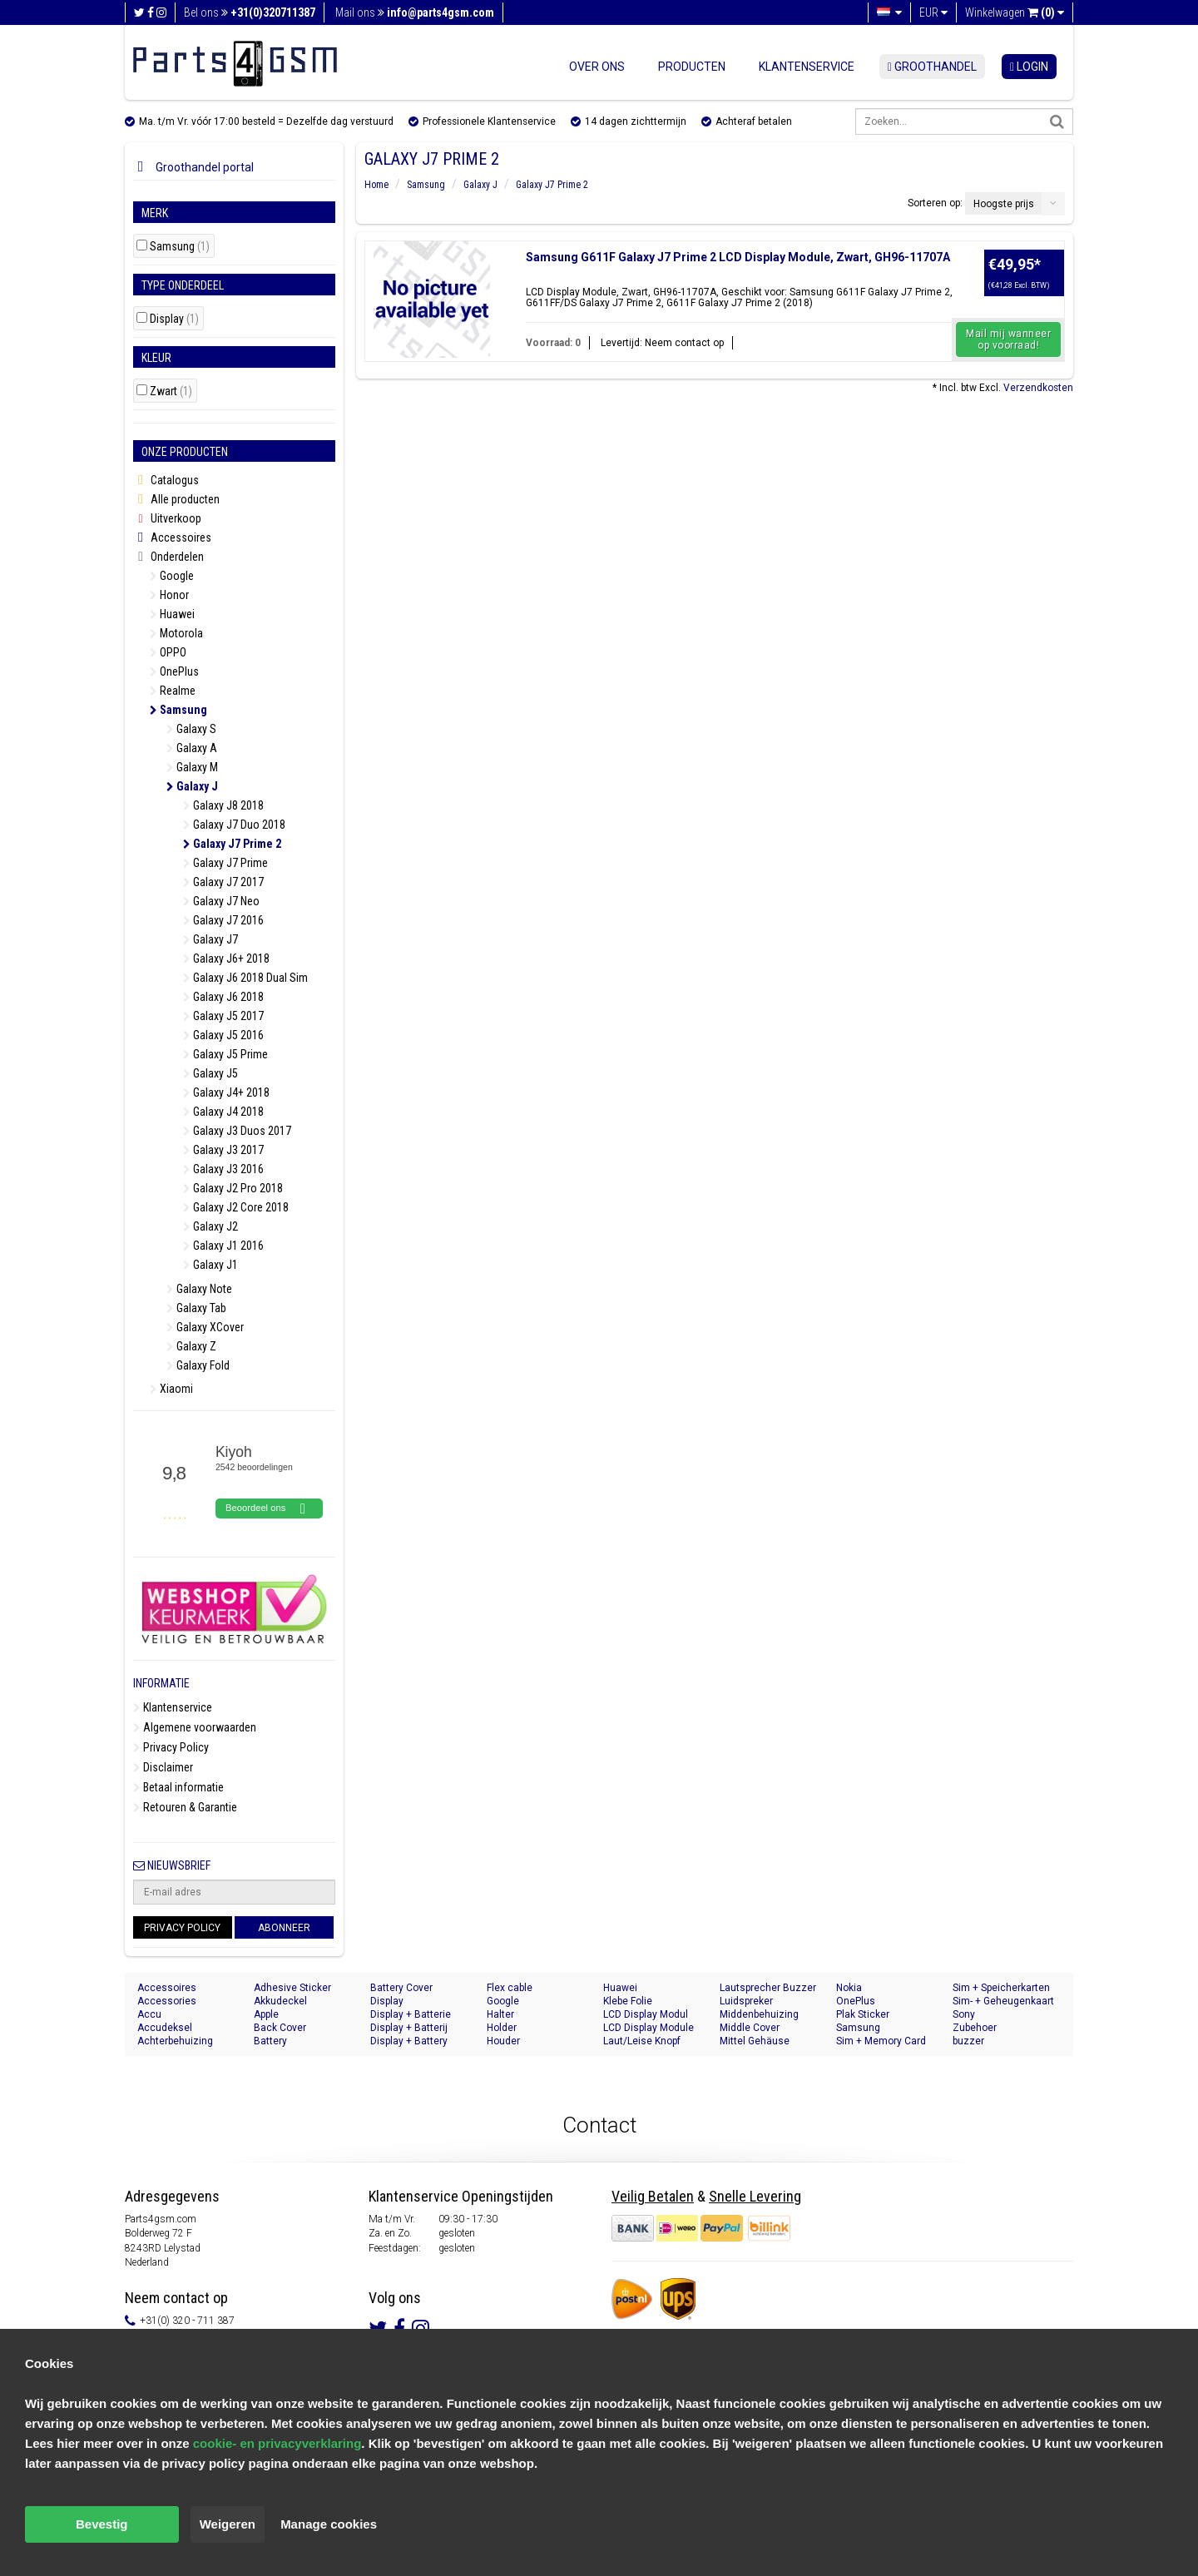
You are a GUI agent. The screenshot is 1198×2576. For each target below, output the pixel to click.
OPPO (168, 652)
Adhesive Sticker (292, 1988)
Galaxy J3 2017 (223, 1150)
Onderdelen (168, 556)
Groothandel (932, 66)
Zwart (171, 391)
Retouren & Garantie (185, 1807)
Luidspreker (746, 2001)
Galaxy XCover (205, 1327)
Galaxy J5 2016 (223, 1035)
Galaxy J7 (210, 939)
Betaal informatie (178, 1787)
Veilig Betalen (652, 2196)
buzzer (968, 2041)
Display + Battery (409, 2041)
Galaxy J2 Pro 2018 (233, 1188)
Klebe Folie (627, 2001)
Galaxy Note (199, 1288)
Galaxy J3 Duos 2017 (237, 1130)
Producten (691, 66)
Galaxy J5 (210, 1073)
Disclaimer (163, 1767)
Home (376, 185)
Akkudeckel (280, 2001)
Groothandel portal (193, 167)
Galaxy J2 (210, 1226)
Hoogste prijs (1003, 204)
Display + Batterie (410, 2014)
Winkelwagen (1014, 12)
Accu (149, 2014)
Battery (270, 2041)
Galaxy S (191, 729)
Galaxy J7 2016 (223, 920)
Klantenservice (806, 66)
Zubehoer (975, 2028)
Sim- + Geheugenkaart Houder (1003, 2001)
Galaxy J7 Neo (221, 901)
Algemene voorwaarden (194, 1727)
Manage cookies (328, 2524)
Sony (964, 2014)
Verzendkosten (1038, 388)
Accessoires (172, 538)
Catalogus (166, 480)
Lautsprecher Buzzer (768, 1988)
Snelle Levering (755, 2196)
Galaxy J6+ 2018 (226, 958)
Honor (169, 595)
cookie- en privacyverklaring (277, 2443)
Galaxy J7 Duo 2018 (234, 824)
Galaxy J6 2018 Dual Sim (245, 977)
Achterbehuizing (175, 2041)
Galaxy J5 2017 (223, 1016)
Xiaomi (171, 1388)
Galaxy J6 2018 (223, 996)
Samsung (180, 246)
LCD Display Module (648, 2028)
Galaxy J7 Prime (225, 862)
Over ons (597, 66)
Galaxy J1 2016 (223, 1245)
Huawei (172, 614)
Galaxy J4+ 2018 (226, 1092)
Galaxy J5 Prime (225, 1054)
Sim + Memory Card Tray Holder (881, 2041)
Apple (266, 2014)
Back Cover (280, 2028)
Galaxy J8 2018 (223, 805)
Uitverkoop (167, 518)
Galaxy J (192, 786)
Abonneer (284, 1928)
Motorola (176, 633)
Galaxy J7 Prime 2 (232, 843)
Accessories (166, 2001)
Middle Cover (750, 2028)
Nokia (849, 1988)
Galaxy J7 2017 (223, 882)
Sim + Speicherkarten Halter (1001, 1988)
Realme (173, 690)
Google (172, 575)
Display (174, 319)
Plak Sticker (862, 2014)
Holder (502, 2028)
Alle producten (176, 500)
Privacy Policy (171, 1747)
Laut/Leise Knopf (642, 2041)
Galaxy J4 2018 (223, 1111)
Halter (500, 2014)
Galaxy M (192, 767)
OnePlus (174, 671)
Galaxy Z (191, 1346)
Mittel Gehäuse (755, 2041)
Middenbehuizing (759, 2014)
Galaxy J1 (210, 1264)
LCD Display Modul (645, 2014)
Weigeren (227, 2524)
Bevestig (102, 2524)
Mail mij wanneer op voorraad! (1008, 339)
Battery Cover (401, 1988)
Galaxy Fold (198, 1365)
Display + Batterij (409, 2028)
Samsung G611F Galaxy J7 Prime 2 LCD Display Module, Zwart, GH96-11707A (738, 257)
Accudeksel (164, 2028)
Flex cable (509, 1988)
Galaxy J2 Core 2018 (236, 1207)
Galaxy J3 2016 (223, 1169)
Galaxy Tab (196, 1308)
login (1029, 66)
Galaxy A (191, 748)
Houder (503, 2041)
